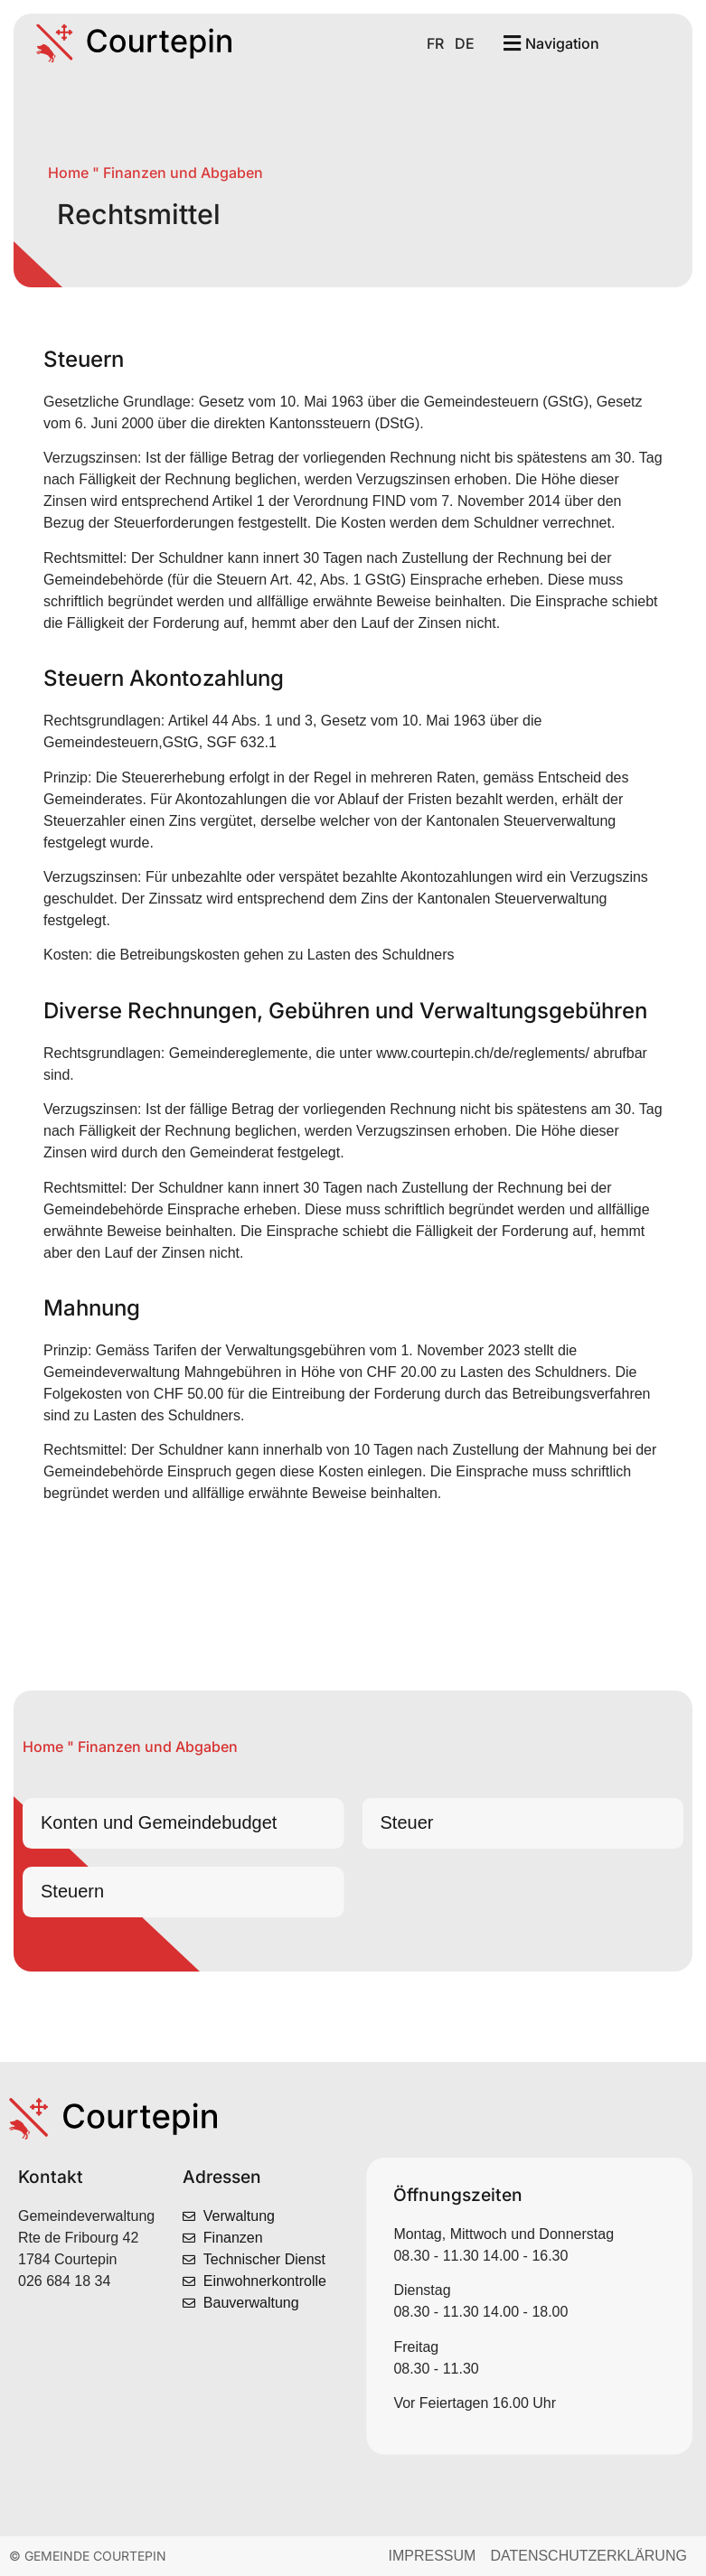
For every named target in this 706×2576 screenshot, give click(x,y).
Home (68, 173)
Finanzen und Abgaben (183, 173)
